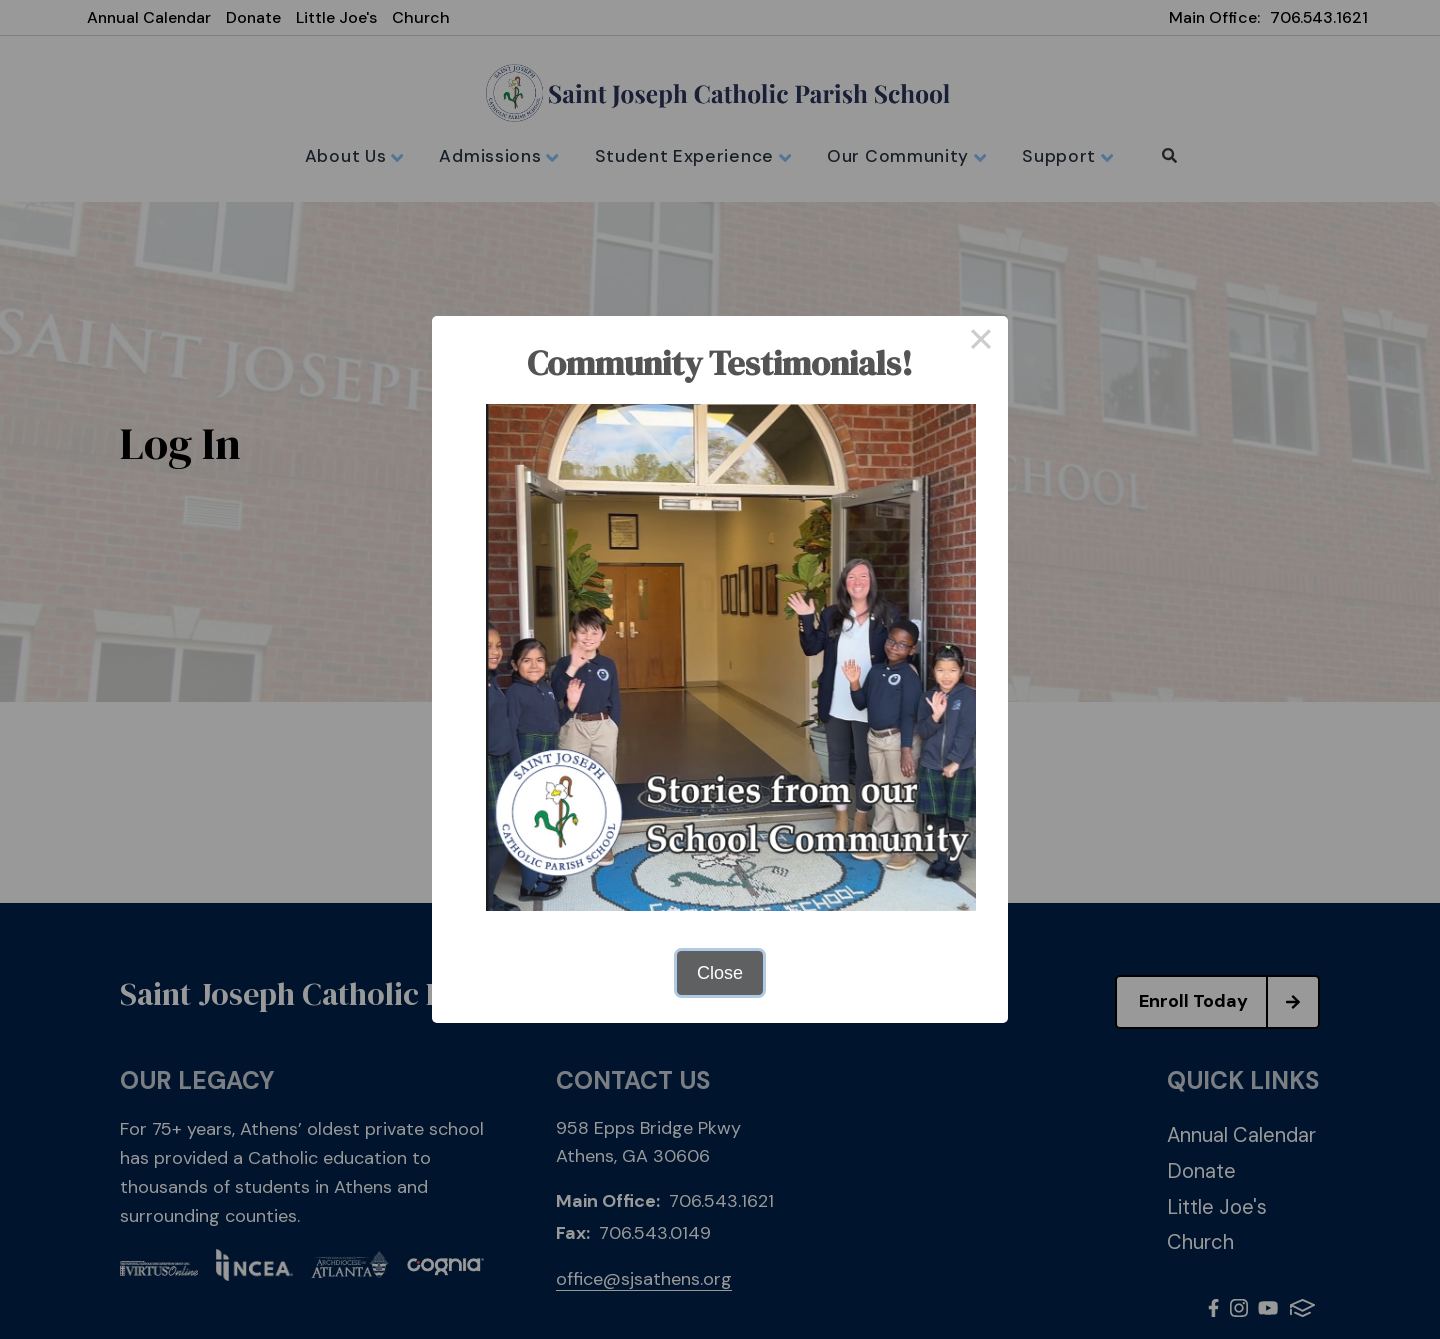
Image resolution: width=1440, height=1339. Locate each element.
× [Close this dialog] (980, 343)
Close (720, 973)
